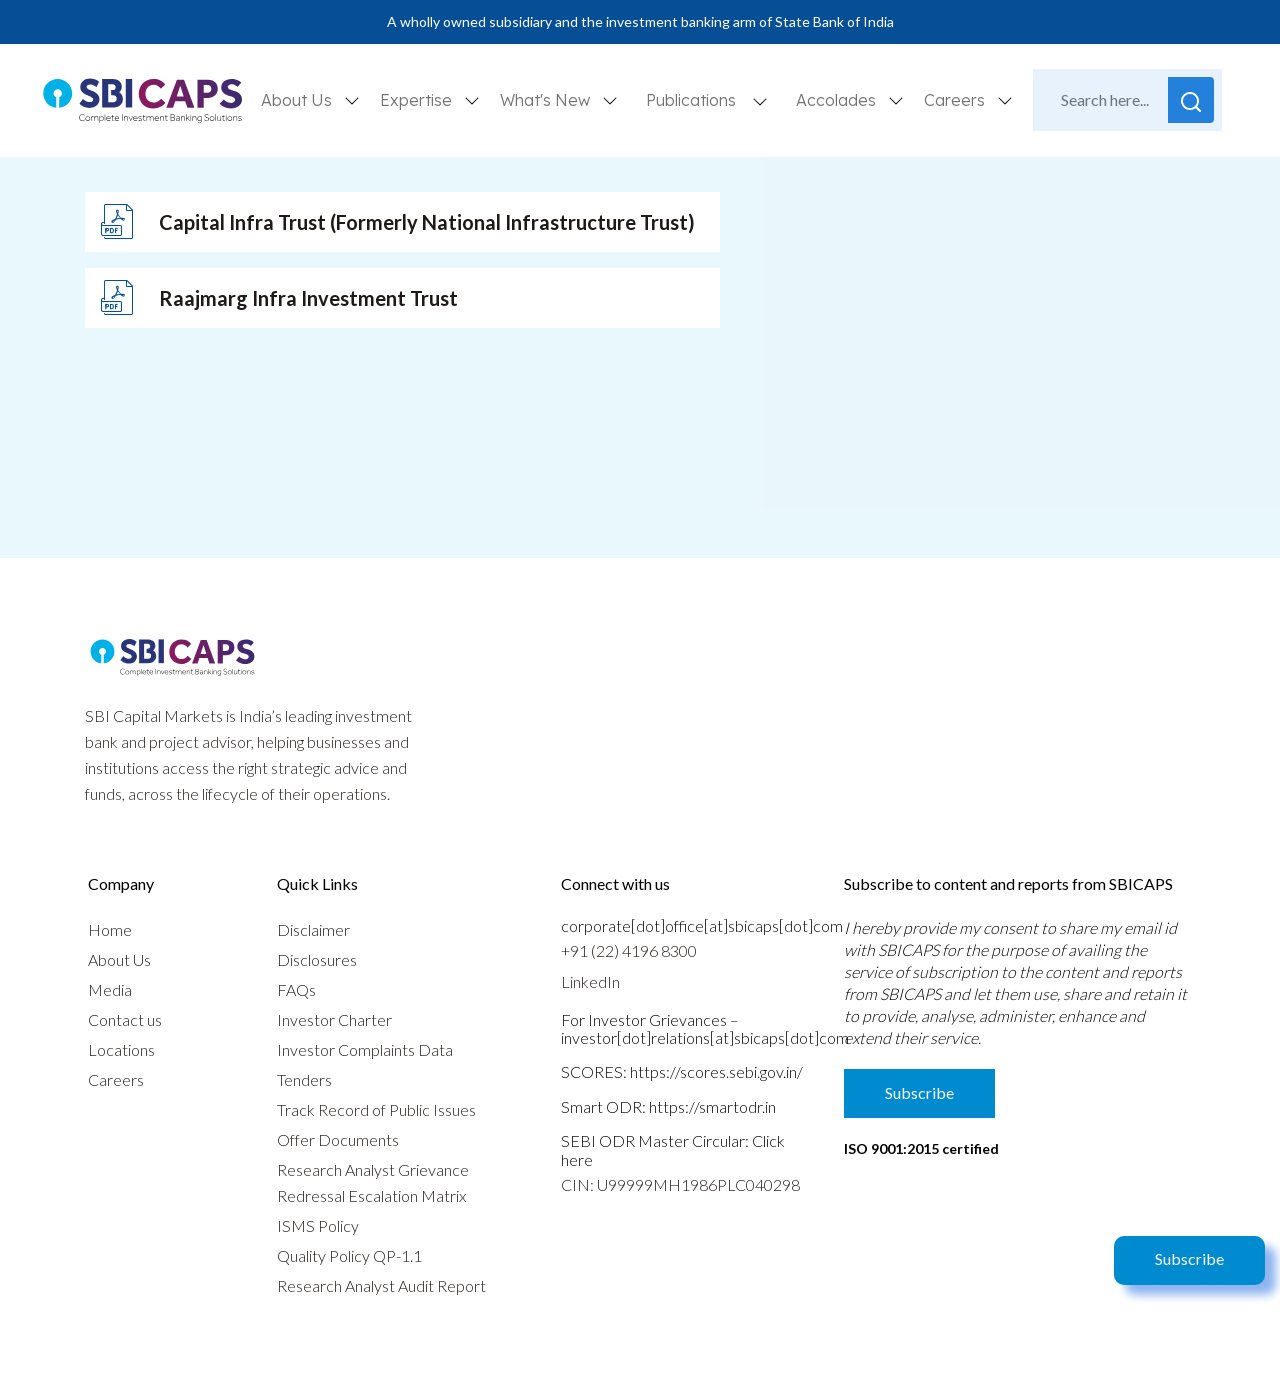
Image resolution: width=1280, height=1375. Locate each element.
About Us (119, 959)
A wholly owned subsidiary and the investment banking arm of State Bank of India (640, 21)
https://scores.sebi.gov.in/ (716, 1071)
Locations (121, 1049)
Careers (116, 1079)
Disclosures (317, 959)
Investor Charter (334, 1019)
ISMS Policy (318, 1225)
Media (110, 989)
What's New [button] (547, 100)
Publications (691, 100)
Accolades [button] (838, 100)
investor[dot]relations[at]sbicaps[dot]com (705, 1037)
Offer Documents (338, 1139)
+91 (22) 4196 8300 (629, 950)
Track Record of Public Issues (376, 1109)
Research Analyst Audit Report (381, 1285)
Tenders (304, 1079)
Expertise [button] (418, 100)
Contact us (125, 1019)
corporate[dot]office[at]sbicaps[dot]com (702, 925)
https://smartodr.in (712, 1106)
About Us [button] (298, 100)
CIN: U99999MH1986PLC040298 (680, 1184)
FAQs (296, 989)
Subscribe (1189, 1258)
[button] (760, 100)
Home (110, 929)
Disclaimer (313, 929)
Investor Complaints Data (365, 1049)
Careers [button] (956, 100)
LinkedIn (590, 981)
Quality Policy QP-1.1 (349, 1255)
